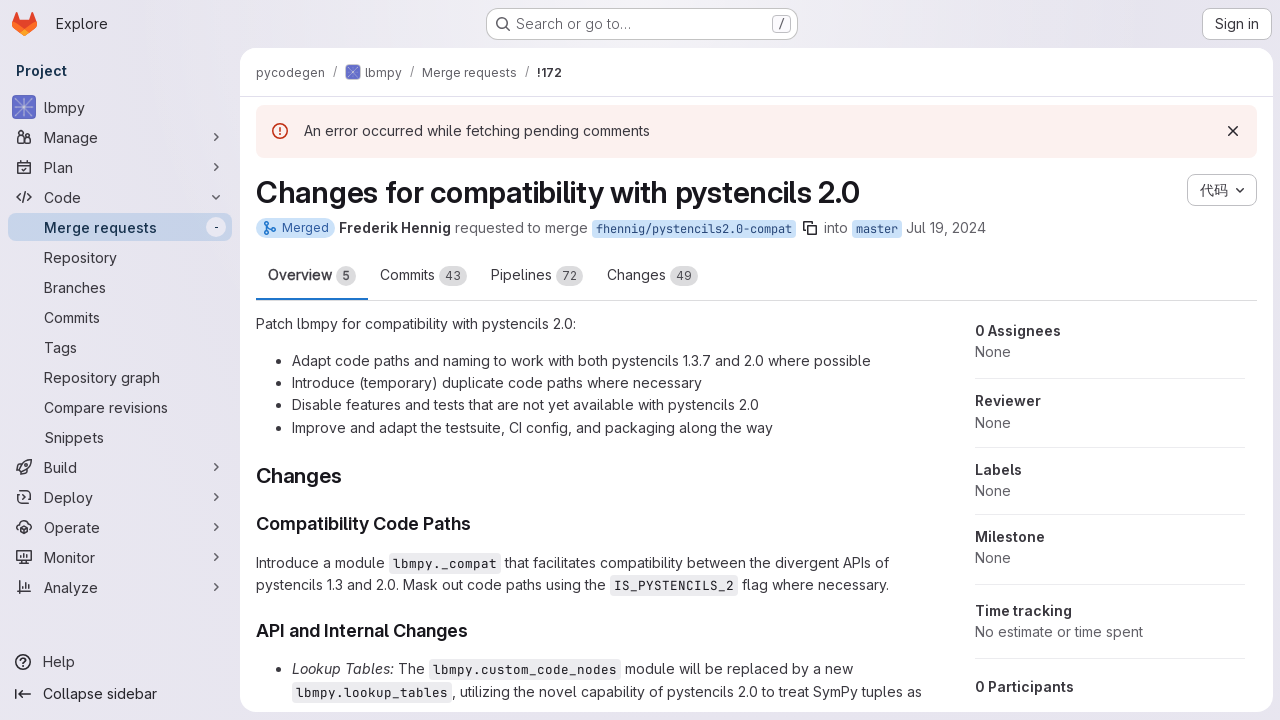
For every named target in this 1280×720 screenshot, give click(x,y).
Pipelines (537, 276)
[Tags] (120, 347)
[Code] (120, 197)
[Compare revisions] (120, 407)
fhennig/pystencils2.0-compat (694, 229)
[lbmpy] (120, 107)
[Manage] (120, 137)
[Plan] (120, 167)
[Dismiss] (1232, 131)
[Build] (120, 467)
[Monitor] (120, 557)
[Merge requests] (120, 227)
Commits (423, 276)
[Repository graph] (120, 377)
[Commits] (120, 317)
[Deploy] (120, 497)
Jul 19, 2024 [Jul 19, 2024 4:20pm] (946, 227)
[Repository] (120, 257)
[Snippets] (120, 437)
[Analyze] (120, 587)
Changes (652, 276)
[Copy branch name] (810, 228)
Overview (312, 276)
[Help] (120, 662)
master (877, 229)
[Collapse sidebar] (120, 694)
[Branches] (120, 287)
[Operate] (120, 527)
